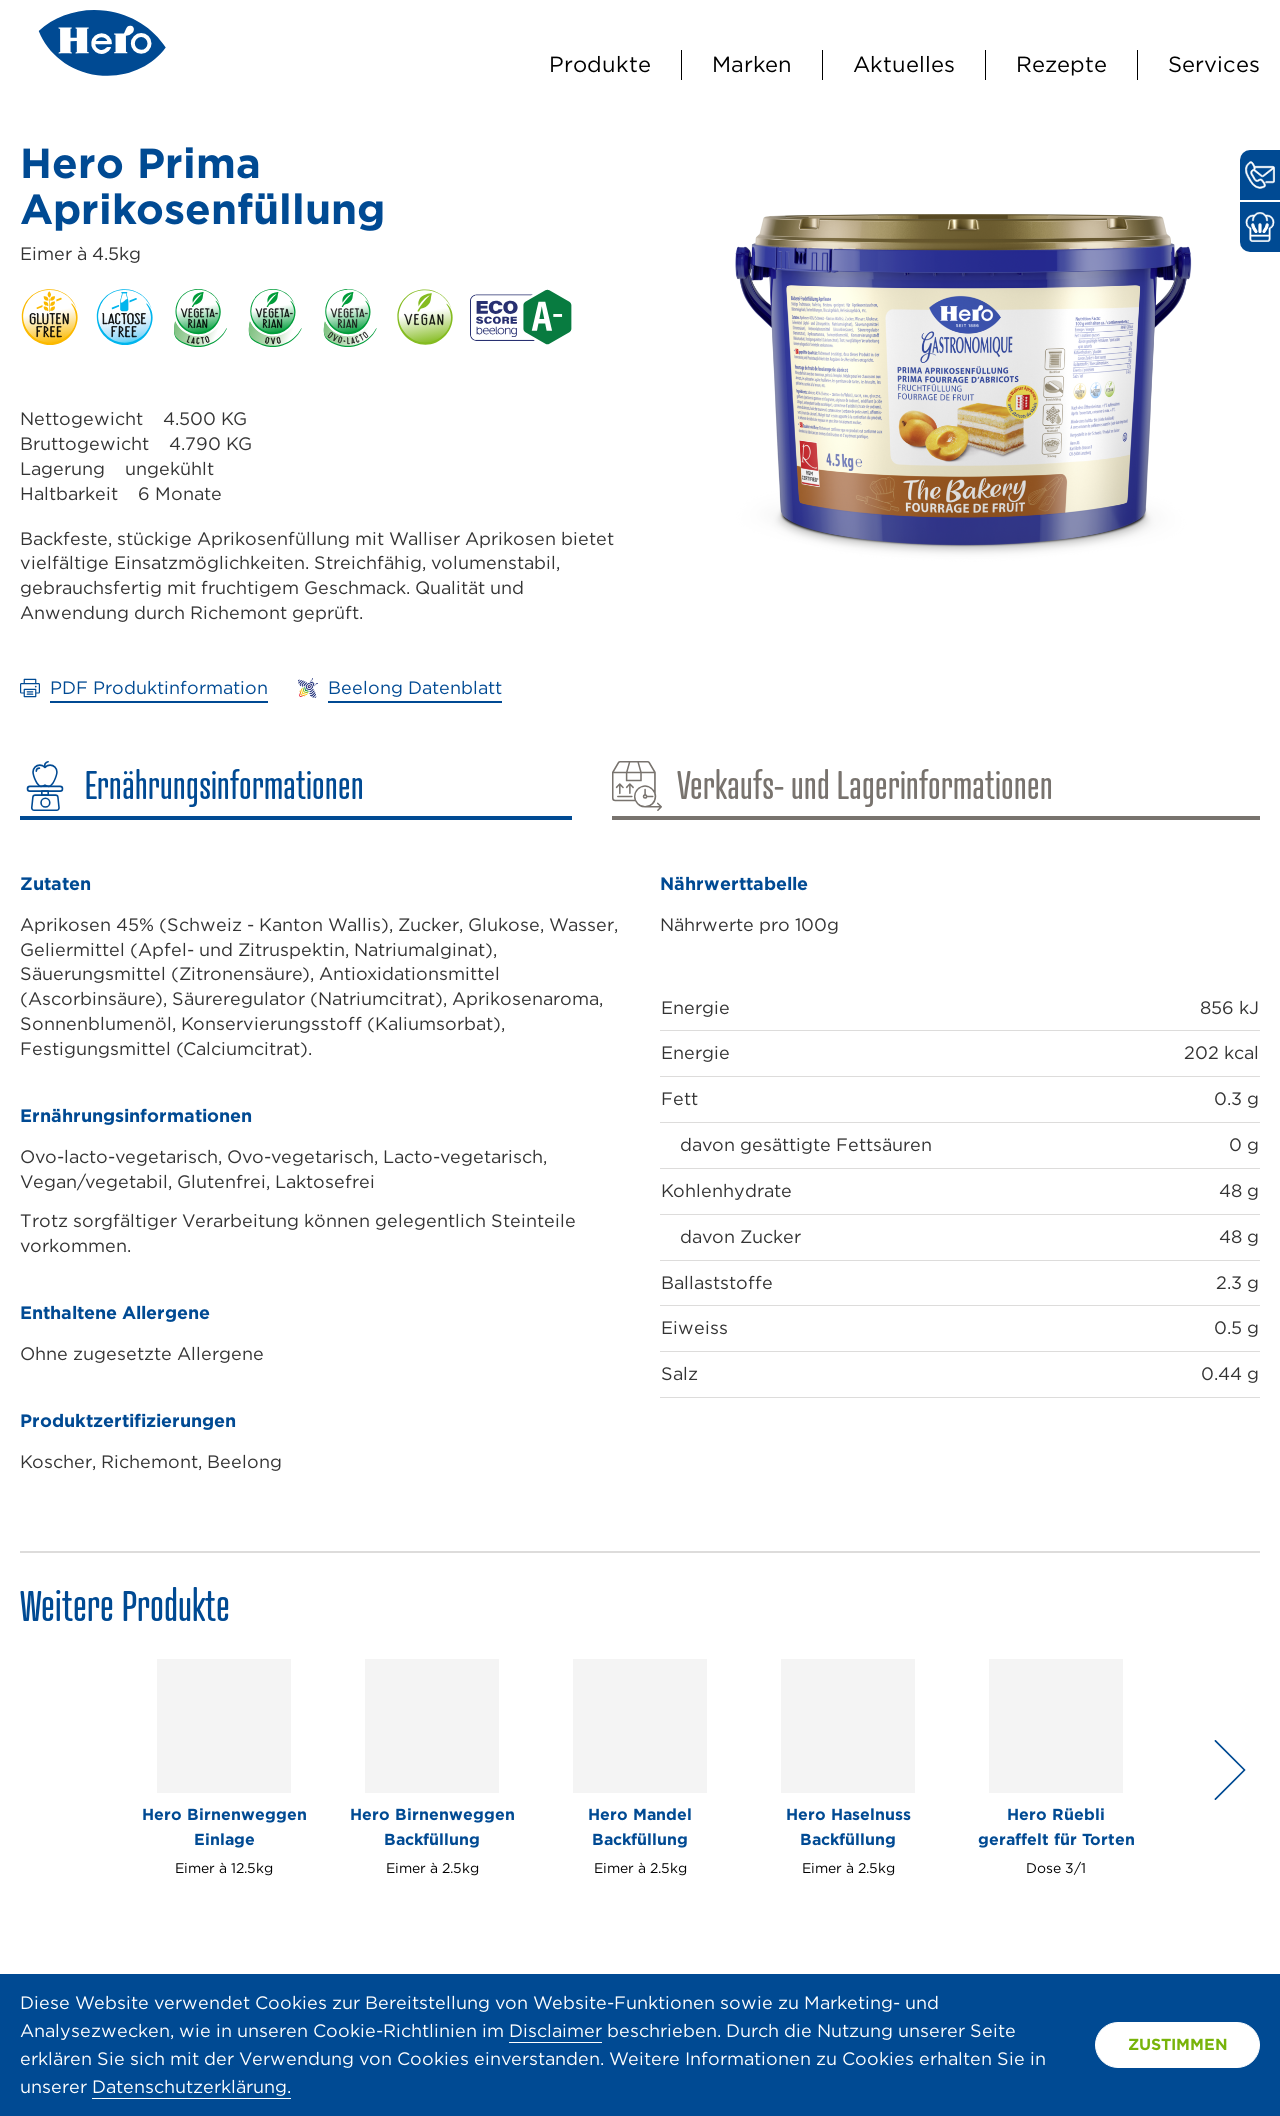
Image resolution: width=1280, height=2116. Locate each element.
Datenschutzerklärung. (191, 2086)
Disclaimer (555, 2030)
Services (1214, 64)
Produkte (600, 64)
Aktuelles (904, 64)
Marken (752, 64)
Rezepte (1061, 64)
